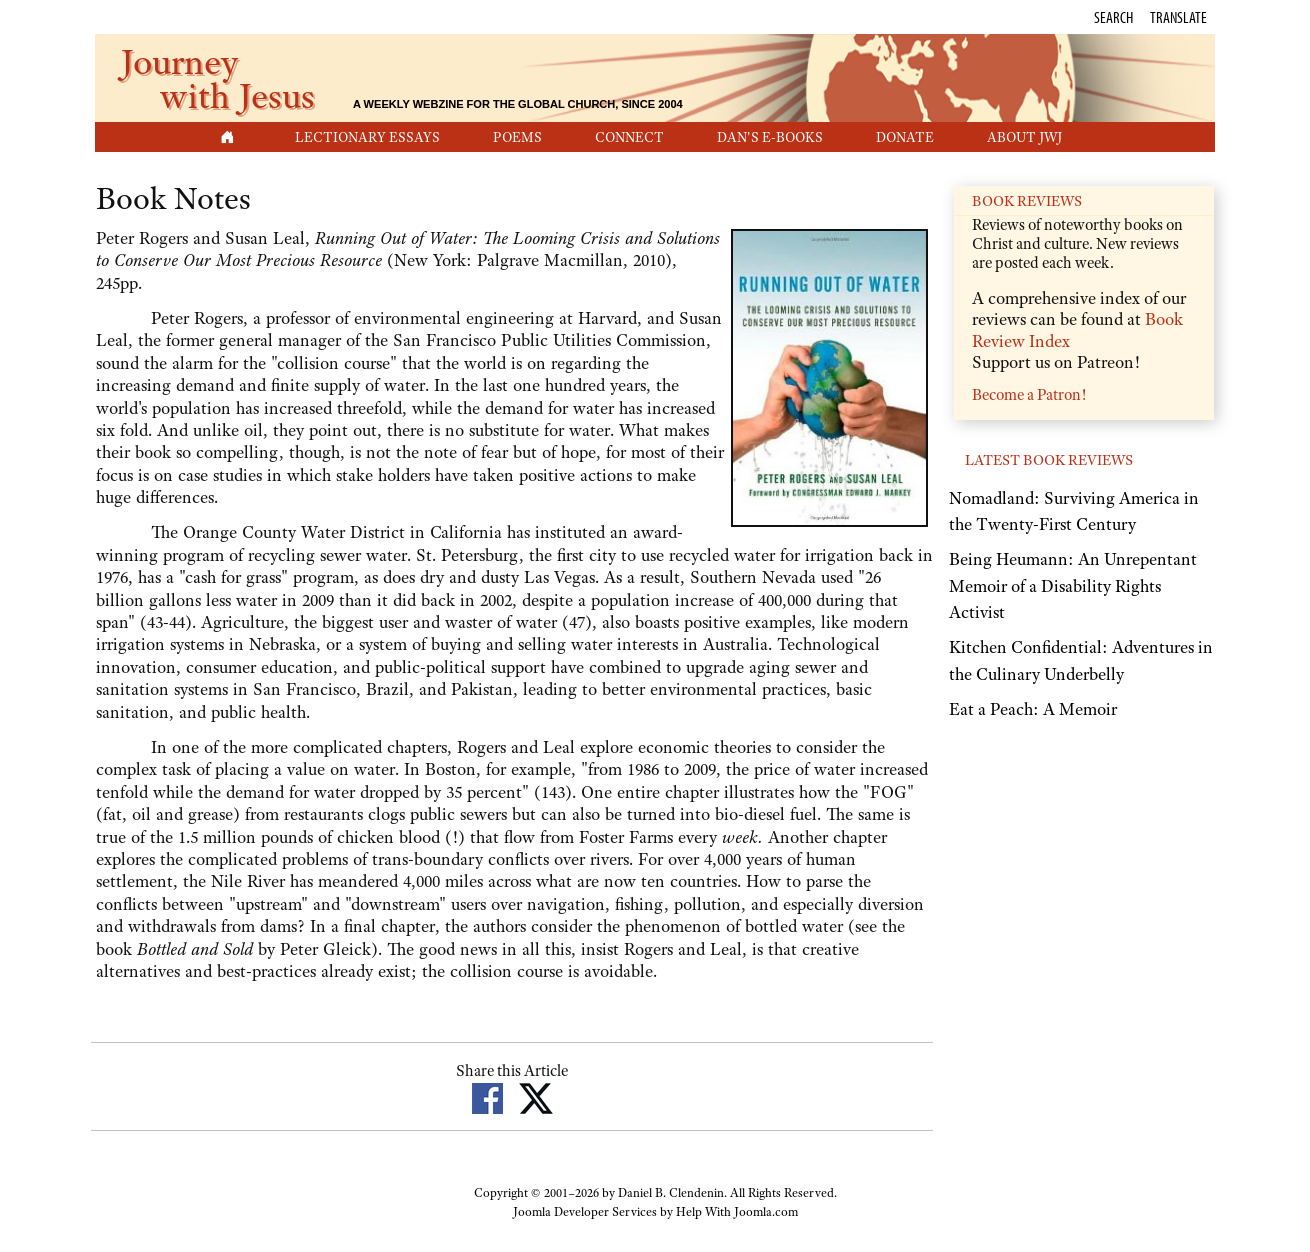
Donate (905, 137)
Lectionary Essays (367, 137)
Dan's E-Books (770, 137)
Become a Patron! (1029, 395)
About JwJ (1024, 137)
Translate (1178, 17)
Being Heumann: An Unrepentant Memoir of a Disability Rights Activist (1073, 585)
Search (1113, 17)
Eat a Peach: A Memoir (1033, 709)
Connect (629, 137)
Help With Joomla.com (737, 1212)
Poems (517, 137)
